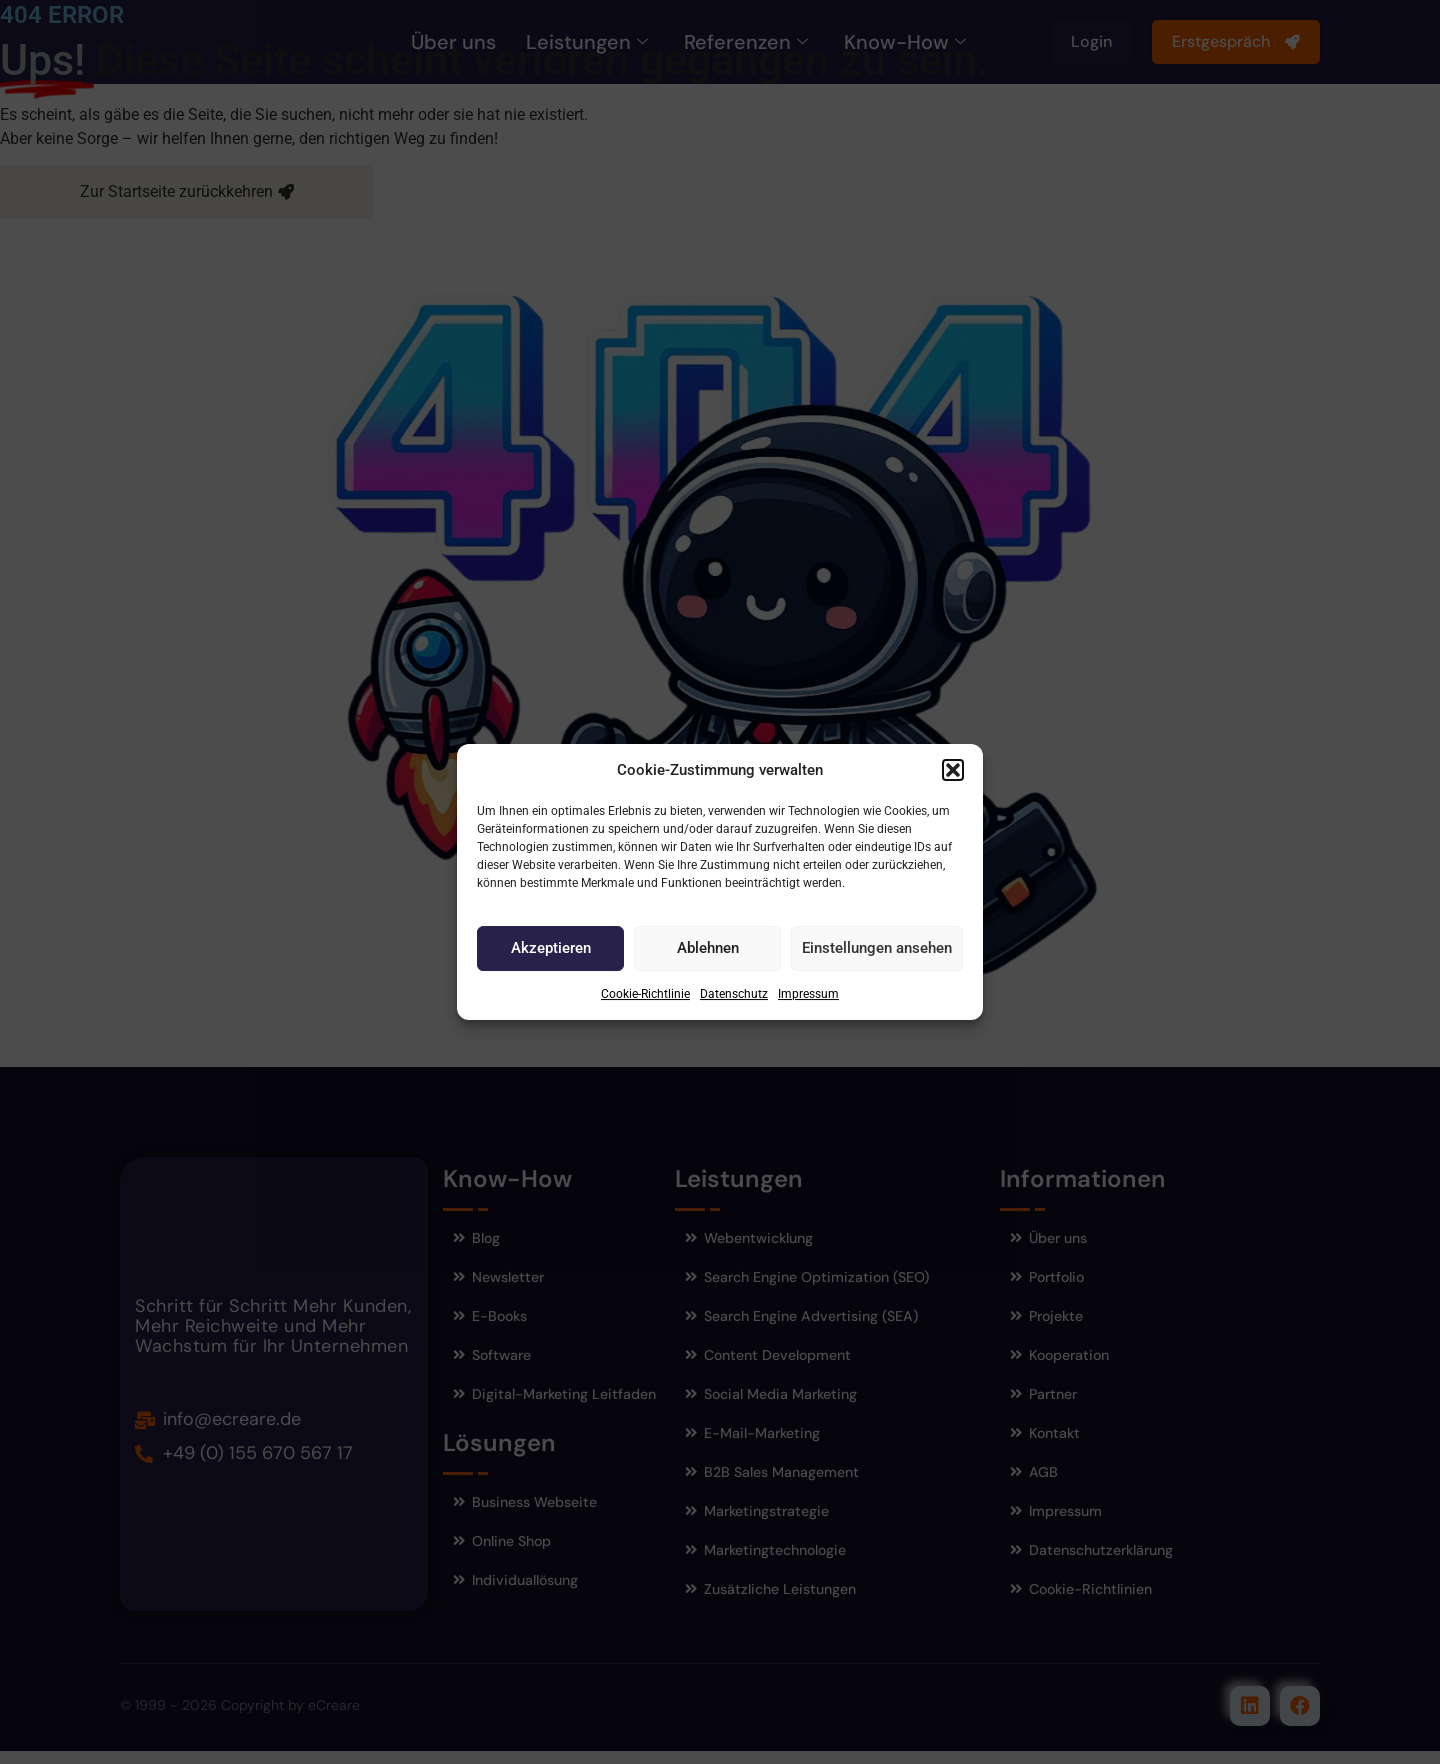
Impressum (808, 994)
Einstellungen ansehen (877, 948)
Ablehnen (708, 948)
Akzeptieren (551, 948)
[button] (953, 770)
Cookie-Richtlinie (645, 994)
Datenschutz (734, 994)
